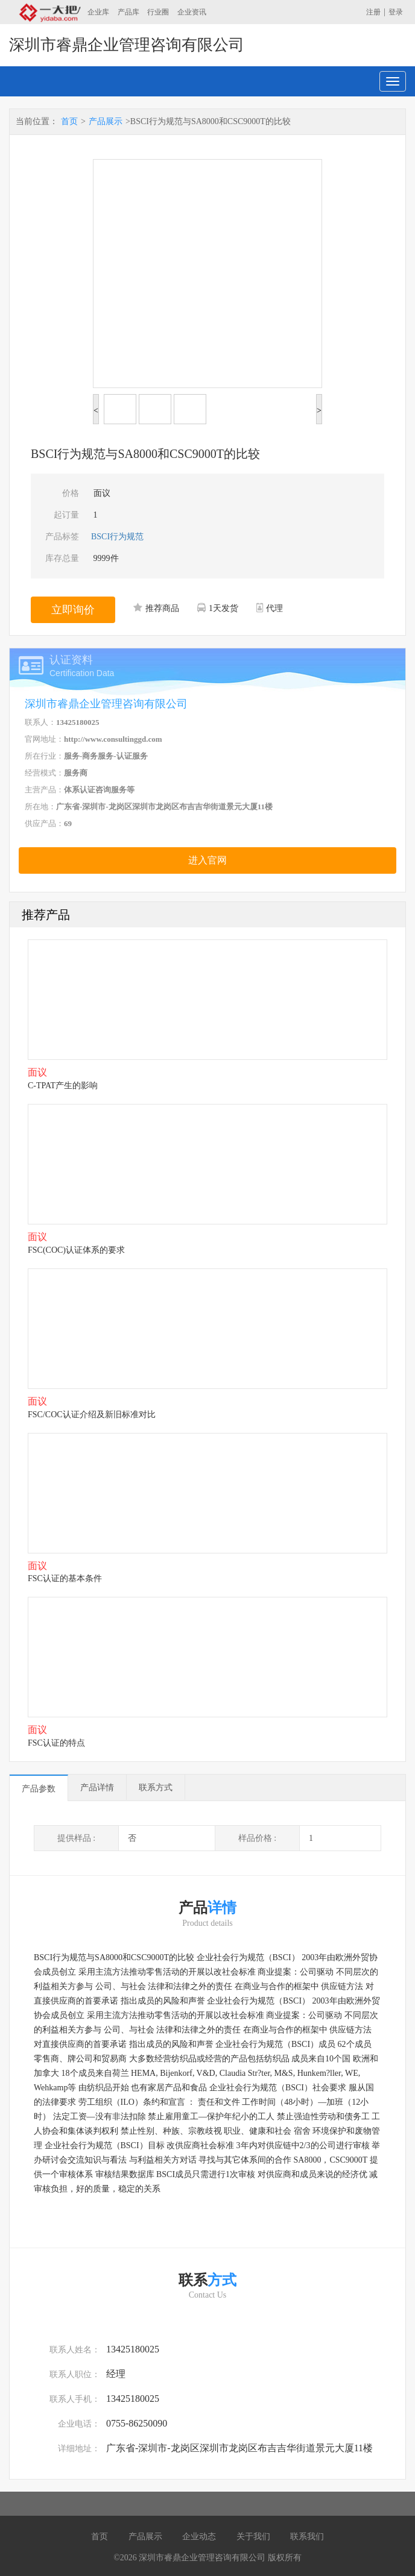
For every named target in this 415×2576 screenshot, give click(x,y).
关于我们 (253, 2536)
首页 (69, 121)
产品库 (128, 12)
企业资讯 (191, 12)
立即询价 (73, 610)
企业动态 (199, 2536)
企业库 (98, 12)
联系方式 (156, 1787)
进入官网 (207, 860)
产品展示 (105, 121)
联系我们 (307, 2536)
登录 (395, 12)
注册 (373, 12)
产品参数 (38, 1788)
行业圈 (158, 12)
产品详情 (97, 1787)
